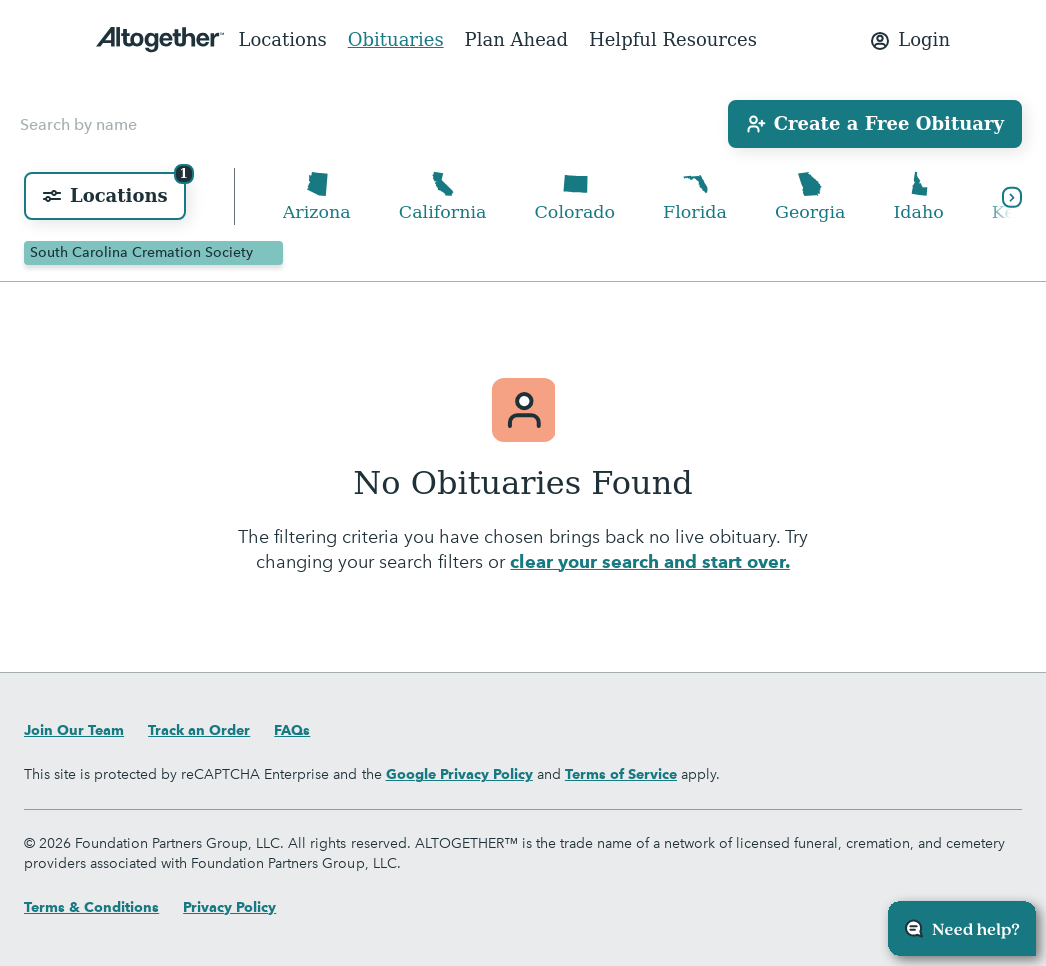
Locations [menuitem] (282, 39)
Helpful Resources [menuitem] (673, 39)
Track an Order (199, 730)
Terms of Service (621, 774)
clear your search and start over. (649, 562)
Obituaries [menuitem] (396, 39)
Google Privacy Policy (459, 774)
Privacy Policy (229, 907)
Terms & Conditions (91, 907)
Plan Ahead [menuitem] (517, 39)
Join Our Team (74, 730)
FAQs (292, 730)
